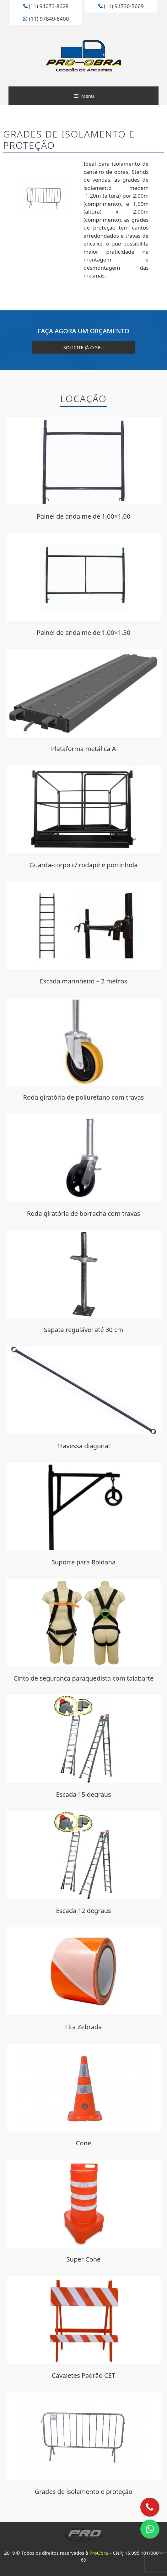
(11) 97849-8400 (46, 18)
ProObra (98, 2553)
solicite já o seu (83, 347)
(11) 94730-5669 (120, 6)
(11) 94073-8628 (45, 6)
